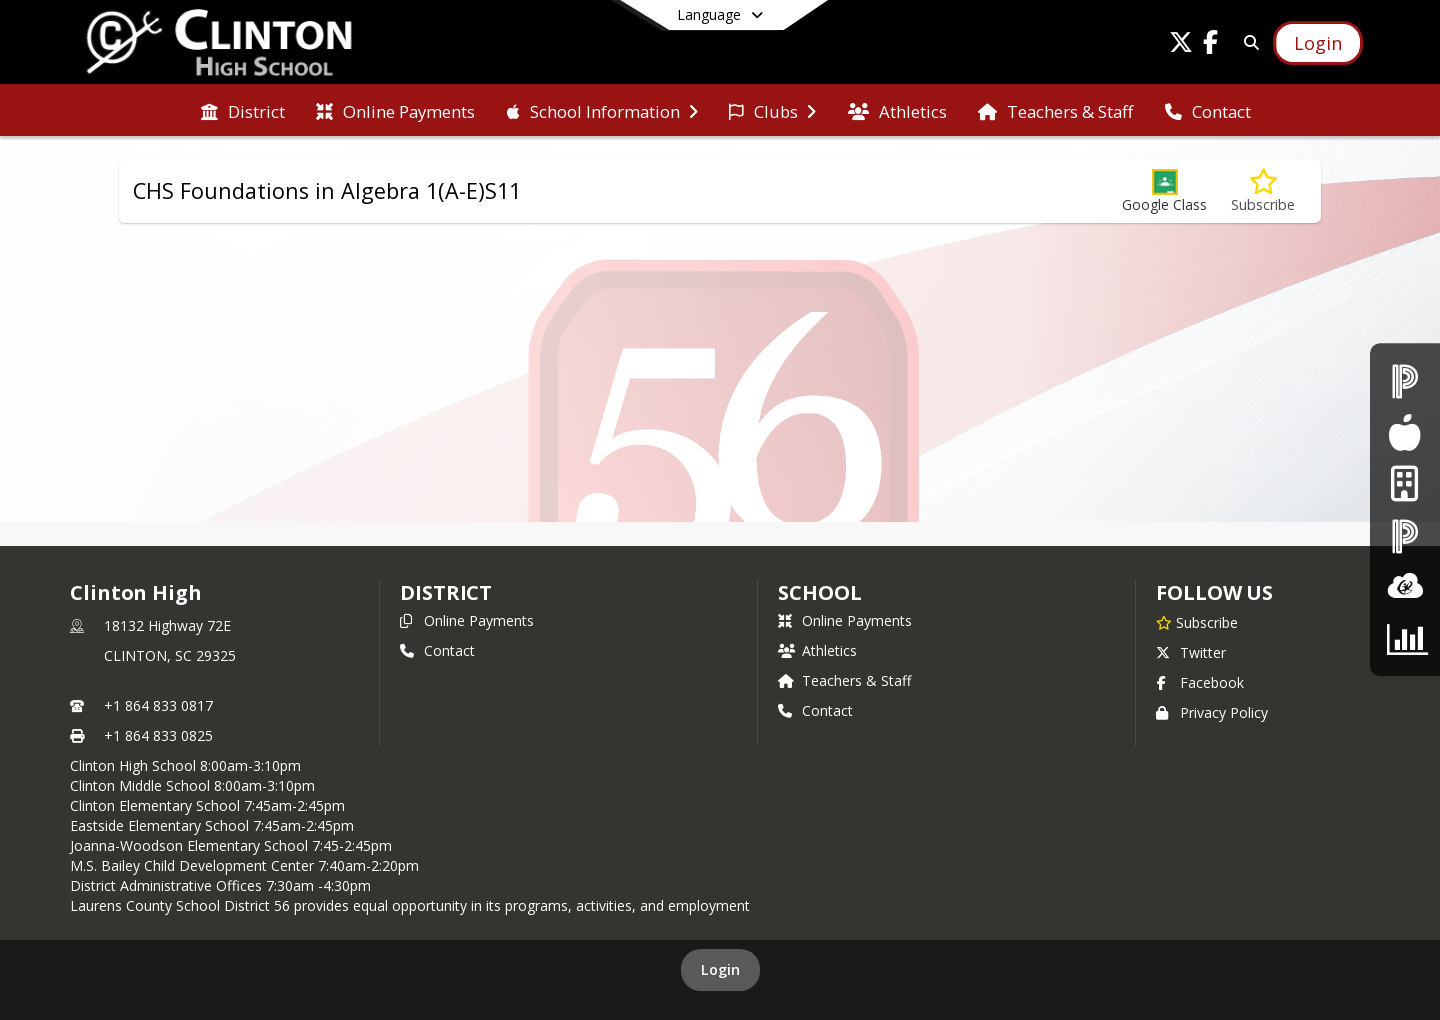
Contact (437, 650)
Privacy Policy (1212, 712)
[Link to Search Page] (1247, 42)
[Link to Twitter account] (1181, 45)
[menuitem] (243, 110)
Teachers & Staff (844, 680)
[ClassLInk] (1405, 586)
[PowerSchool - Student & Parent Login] (1405, 381)
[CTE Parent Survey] (1405, 638)
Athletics (817, 650)
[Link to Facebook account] (1211, 45)
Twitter (1191, 652)
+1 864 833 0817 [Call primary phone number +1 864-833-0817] (158, 705)
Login (720, 969)
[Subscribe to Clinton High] (1197, 622)
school (819, 592)
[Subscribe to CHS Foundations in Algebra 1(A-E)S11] (1263, 191)
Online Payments (467, 620)
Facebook (1200, 682)
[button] (1164, 191)
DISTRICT (446, 592)
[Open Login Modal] (1318, 43)
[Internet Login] (1404, 484)
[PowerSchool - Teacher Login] (1405, 535)
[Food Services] (1404, 432)
